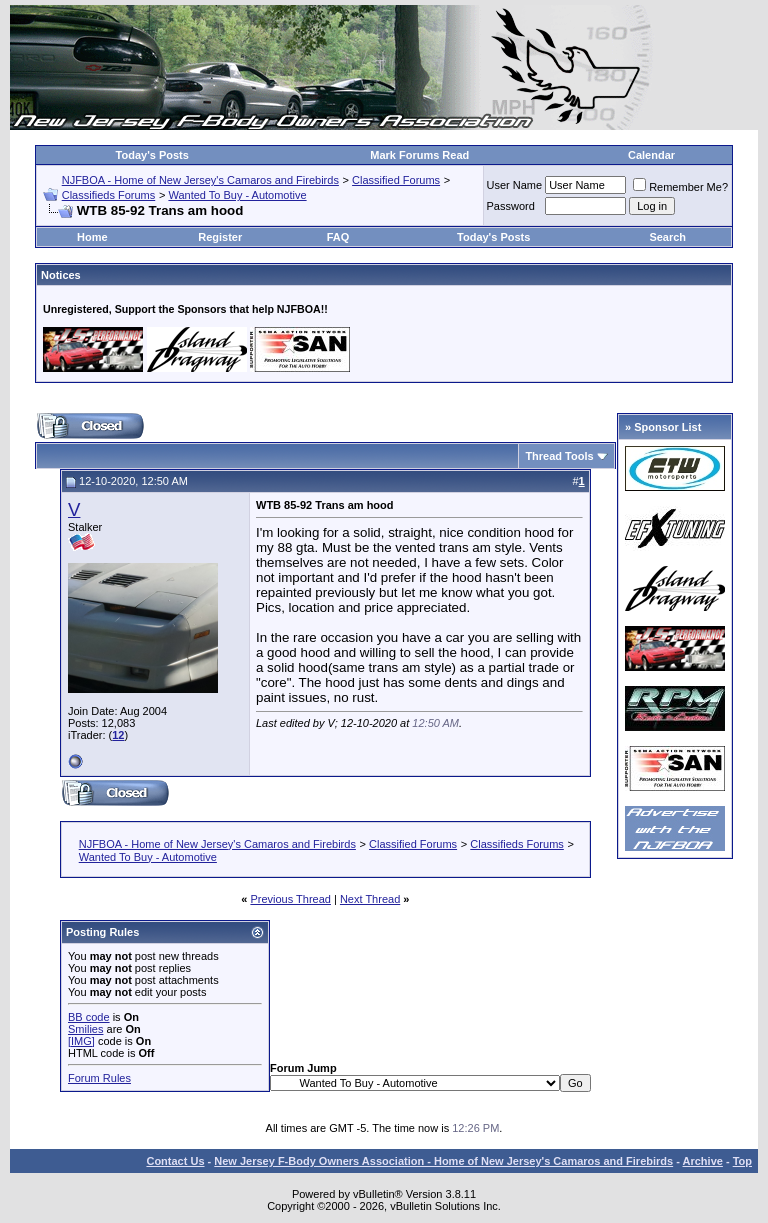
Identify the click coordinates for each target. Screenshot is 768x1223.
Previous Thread (290, 899)
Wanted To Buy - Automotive (237, 195)
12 (118, 735)
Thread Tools (559, 456)
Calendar (651, 155)
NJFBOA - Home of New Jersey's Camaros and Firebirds (200, 180)
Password (511, 206)
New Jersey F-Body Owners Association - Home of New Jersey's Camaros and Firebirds (443, 1161)
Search (667, 237)
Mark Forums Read (419, 155)
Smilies (85, 1029)
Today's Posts (152, 155)
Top (742, 1161)
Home (92, 237)
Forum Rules (99, 1078)
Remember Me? (680, 187)
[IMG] (81, 1041)
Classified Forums (396, 180)
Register (220, 237)
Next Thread (370, 899)
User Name (515, 185)
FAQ (338, 237)
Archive (703, 1161)
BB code (89, 1017)
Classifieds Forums (109, 195)
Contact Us (175, 1161)
